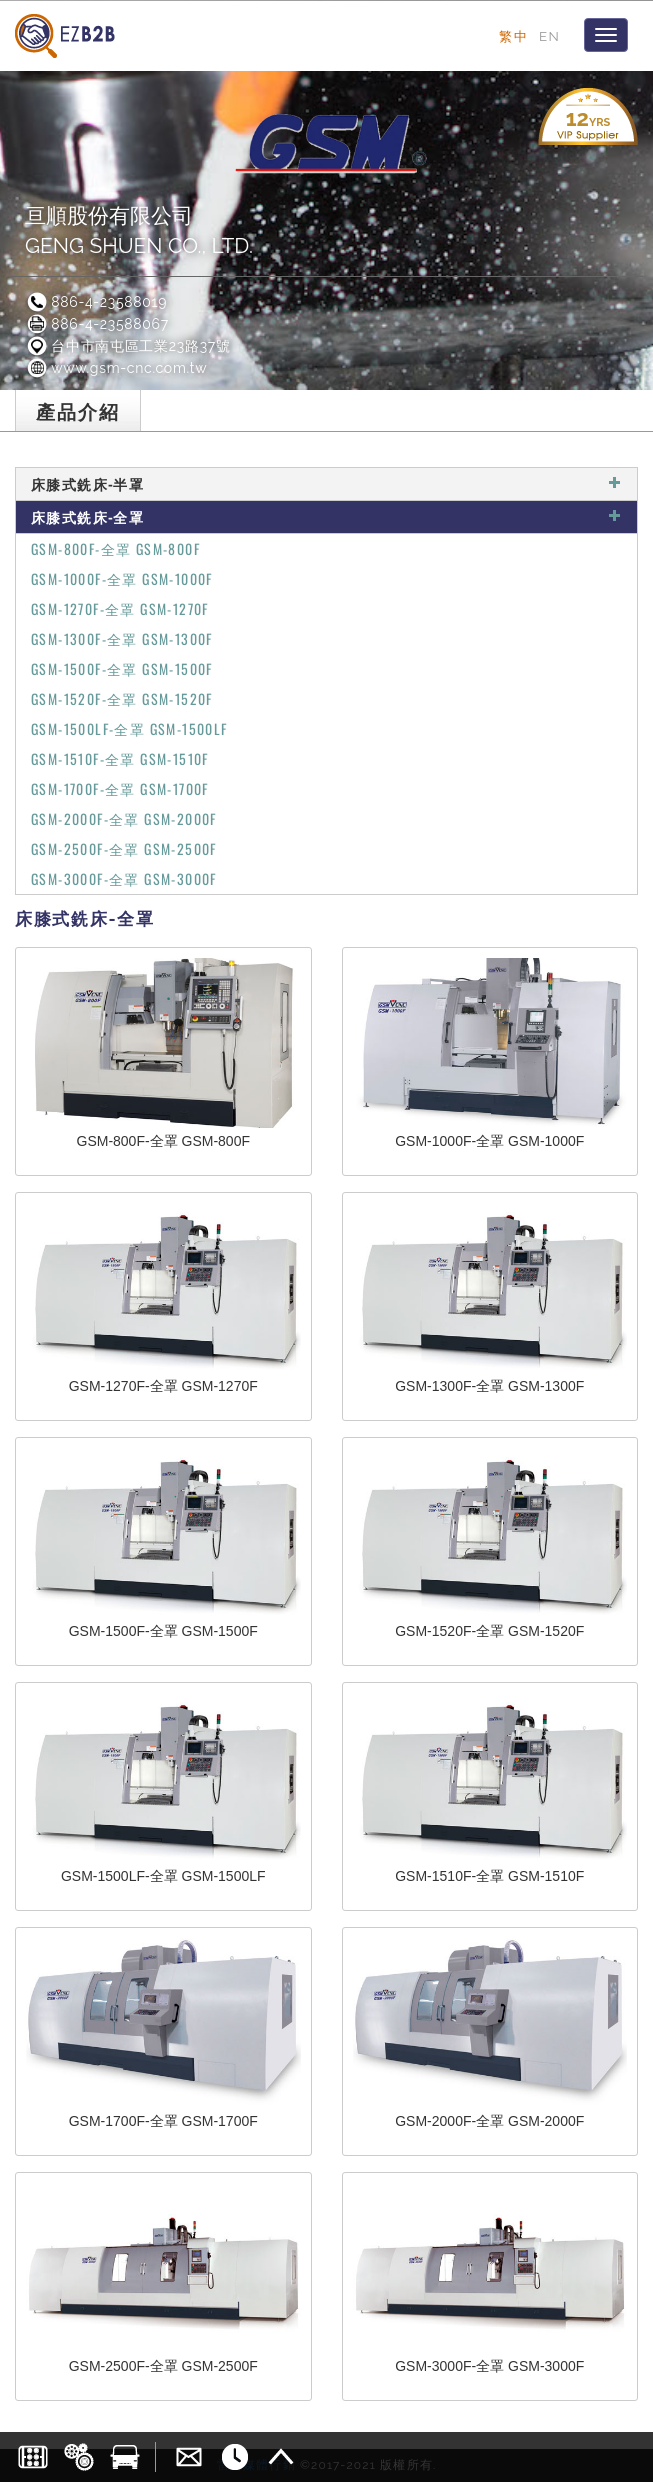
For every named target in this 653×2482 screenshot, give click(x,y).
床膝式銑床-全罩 (326, 516)
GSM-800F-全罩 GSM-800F (115, 548)
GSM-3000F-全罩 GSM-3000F (124, 878)
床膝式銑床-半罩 (326, 483)
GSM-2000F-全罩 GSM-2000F (124, 818)
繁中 (513, 36)
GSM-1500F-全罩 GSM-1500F (122, 668)
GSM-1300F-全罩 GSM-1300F (122, 638)
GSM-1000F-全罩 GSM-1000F (122, 578)
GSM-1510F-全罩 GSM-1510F (120, 758)
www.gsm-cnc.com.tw (116, 368)
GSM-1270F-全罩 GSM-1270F (120, 608)
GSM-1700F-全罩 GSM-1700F (120, 788)
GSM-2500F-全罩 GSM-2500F (124, 848)
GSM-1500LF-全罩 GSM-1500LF (129, 728)
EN (549, 36)
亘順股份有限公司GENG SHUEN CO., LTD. (139, 230)
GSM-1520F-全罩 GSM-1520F (122, 698)
